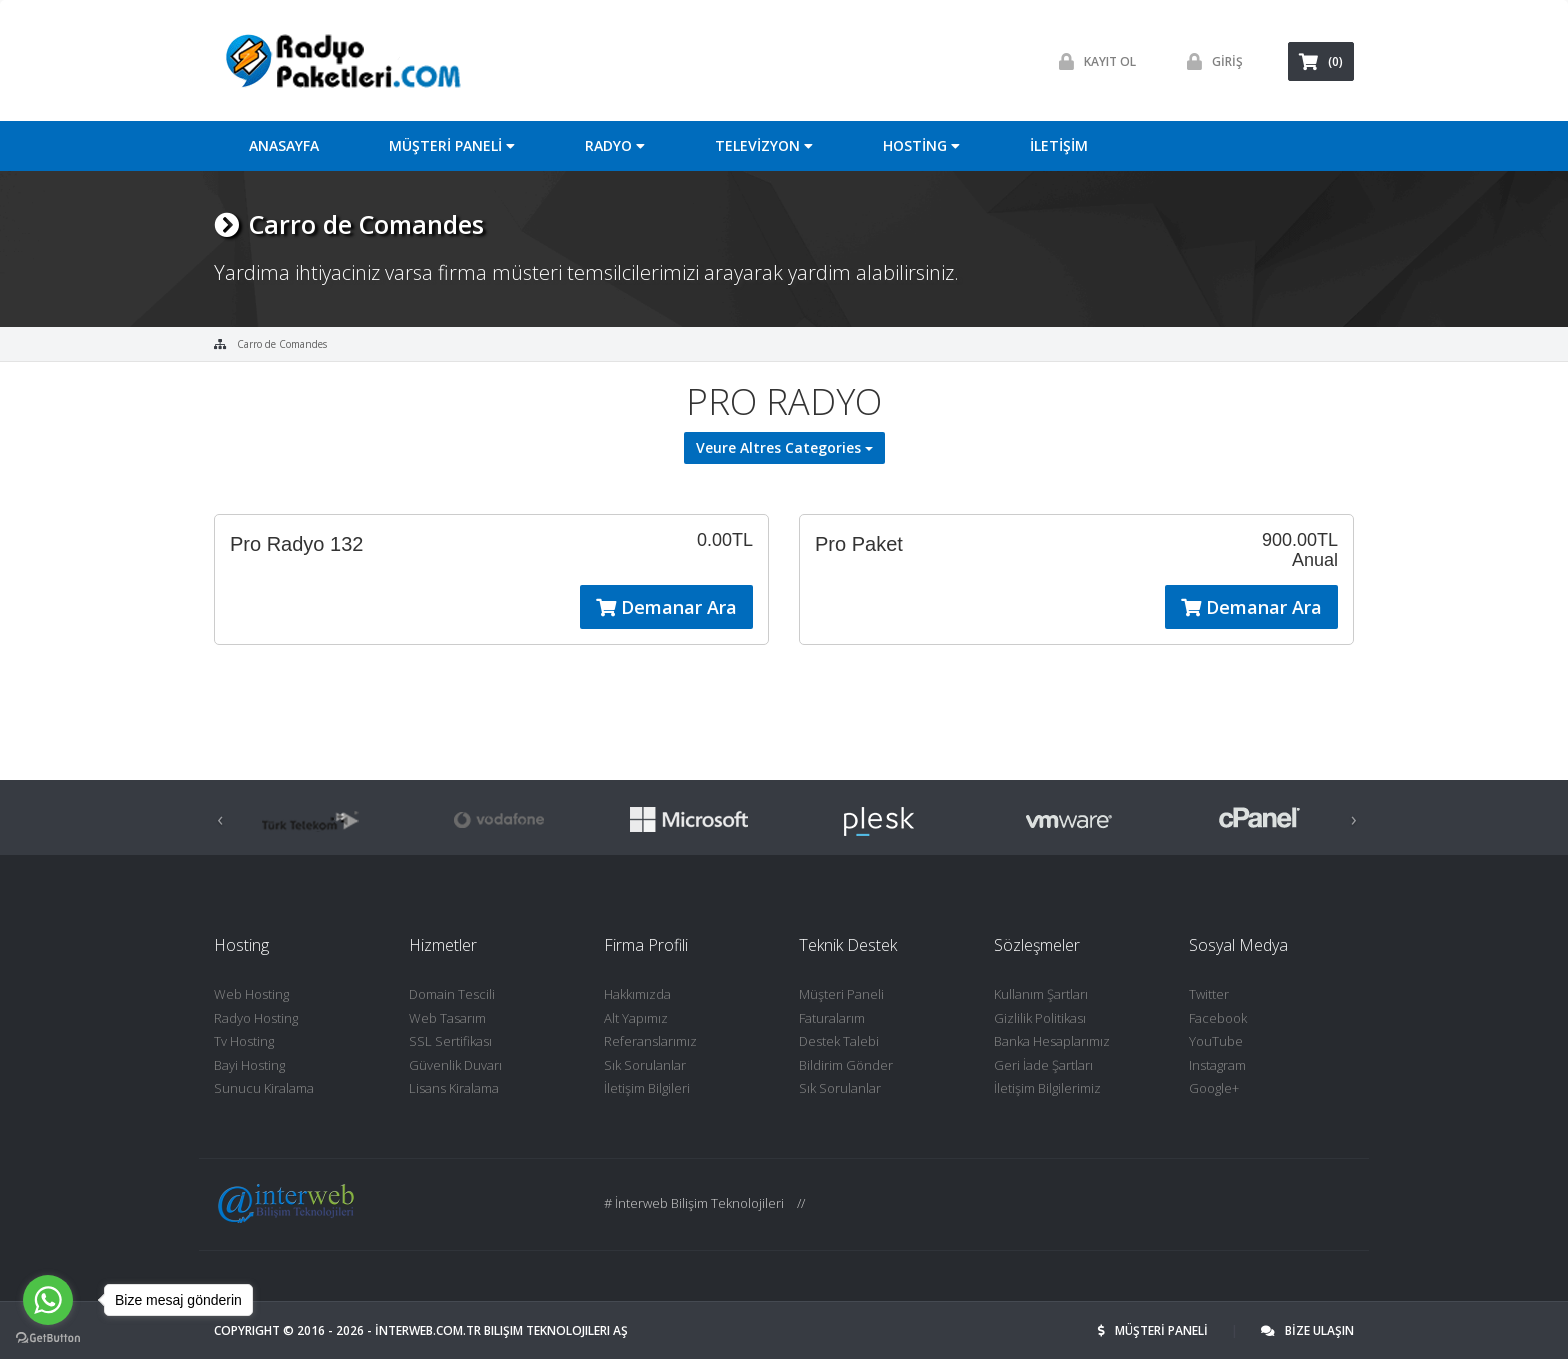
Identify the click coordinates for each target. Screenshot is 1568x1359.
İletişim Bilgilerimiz (1047, 1088)
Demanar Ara (666, 607)
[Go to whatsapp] (48, 1300)
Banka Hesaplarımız (1052, 1041)
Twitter (1209, 994)
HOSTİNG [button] (921, 145)
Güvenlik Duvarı (455, 1065)
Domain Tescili (452, 994)
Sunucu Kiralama (264, 1088)
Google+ (1214, 1088)
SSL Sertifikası (450, 1041)
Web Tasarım (447, 1018)
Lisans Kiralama (454, 1088)
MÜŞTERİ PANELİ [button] (452, 145)
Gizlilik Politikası (1040, 1018)
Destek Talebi (839, 1041)
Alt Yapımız (636, 1018)
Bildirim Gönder (846, 1065)
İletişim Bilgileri (647, 1088)
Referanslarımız (650, 1041)
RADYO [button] (615, 145)
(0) (1321, 61)
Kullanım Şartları (1041, 994)
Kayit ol (1092, 61)
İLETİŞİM (1059, 145)
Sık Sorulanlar (645, 1065)
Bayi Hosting (249, 1065)
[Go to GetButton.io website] (48, 1338)
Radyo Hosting (256, 1018)
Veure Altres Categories (784, 447)
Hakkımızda (637, 994)
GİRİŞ (1210, 61)
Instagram (1217, 1065)
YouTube (1216, 1041)
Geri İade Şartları (1043, 1065)
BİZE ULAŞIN (1307, 1330)
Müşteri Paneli (841, 994)
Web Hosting (251, 994)
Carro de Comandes (282, 344)
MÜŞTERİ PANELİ (1154, 1330)
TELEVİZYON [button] (764, 145)
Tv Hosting (244, 1041)
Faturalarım (832, 1018)
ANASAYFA (284, 145)
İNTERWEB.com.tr (428, 1330)
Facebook (1218, 1018)
